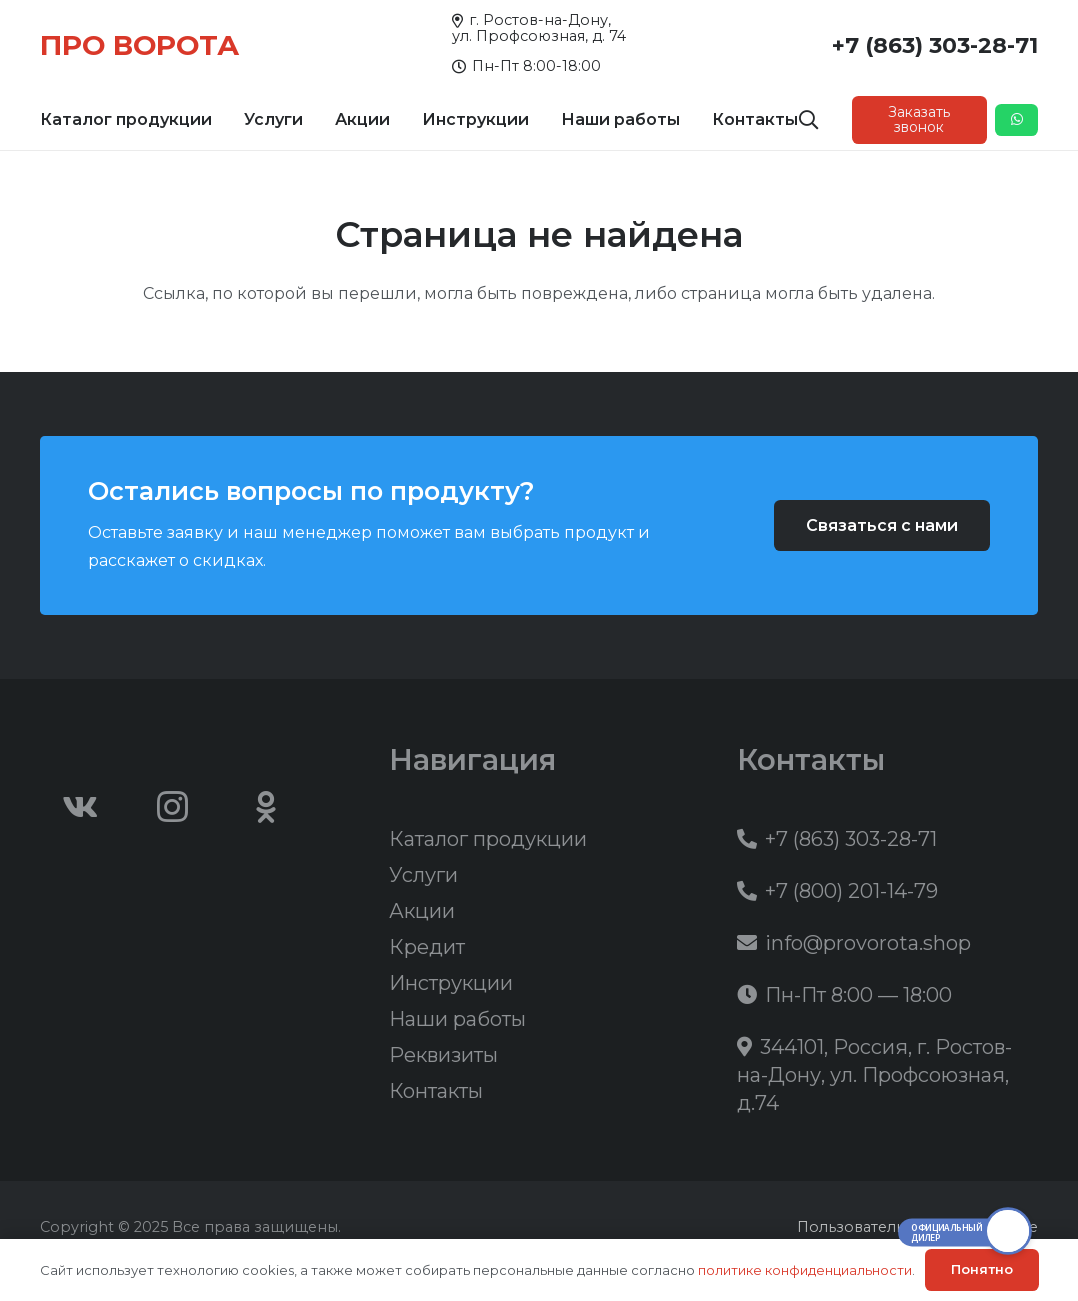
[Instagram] (173, 807)
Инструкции (451, 983)
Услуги (423, 875)
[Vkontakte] (80, 807)
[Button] (1016, 120)
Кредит (427, 947)
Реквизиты (443, 1055)
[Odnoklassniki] (266, 807)
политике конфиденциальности (805, 1270)
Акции (422, 911)
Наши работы (457, 1019)
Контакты (436, 1091)
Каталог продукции (488, 839)
